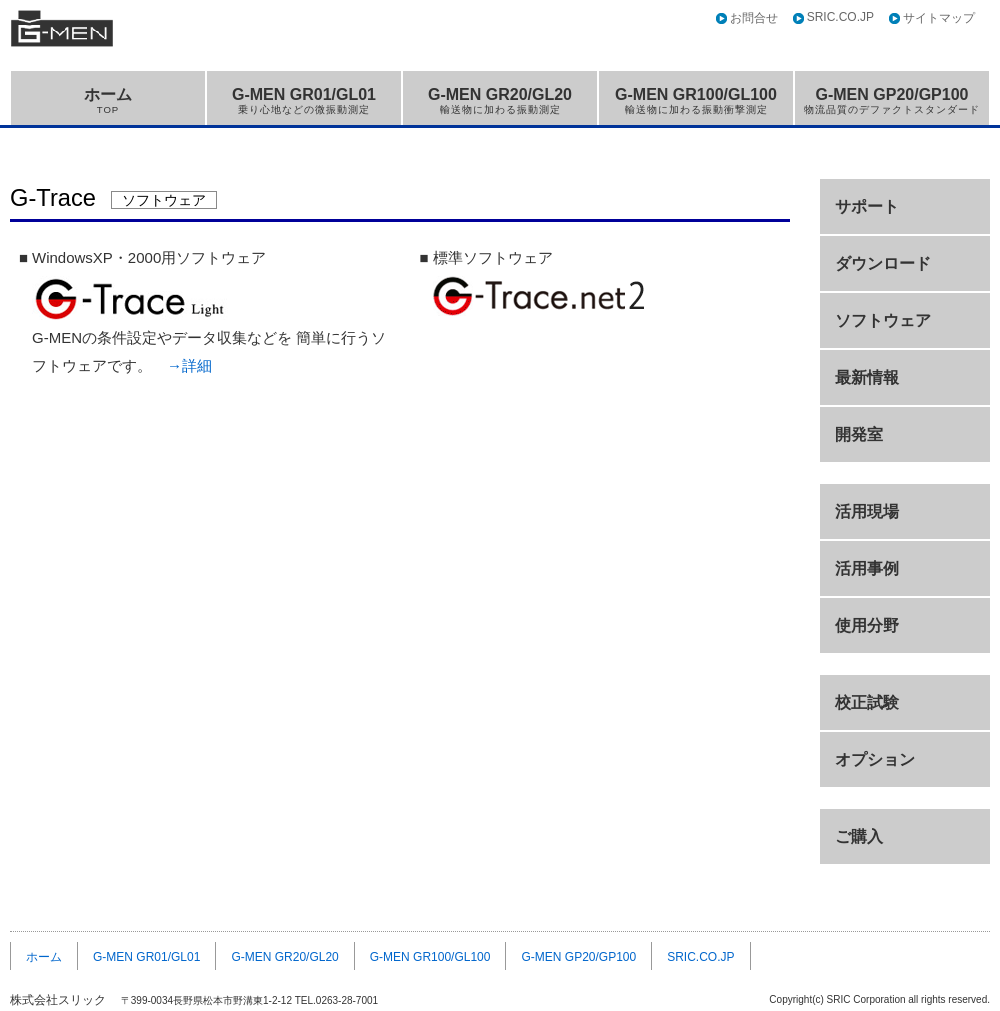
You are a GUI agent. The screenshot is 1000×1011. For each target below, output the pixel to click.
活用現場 (867, 511)
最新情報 (867, 377)
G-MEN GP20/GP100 (892, 100)
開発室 (859, 434)
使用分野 (867, 625)
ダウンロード (883, 263)
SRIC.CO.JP (840, 17)
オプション (875, 759)
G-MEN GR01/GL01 (304, 100)
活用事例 (867, 568)
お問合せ (754, 18)
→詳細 (189, 365)
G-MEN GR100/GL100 (696, 100)
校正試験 (867, 702)
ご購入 (859, 836)
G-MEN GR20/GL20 (500, 100)
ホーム (108, 100)
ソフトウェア (883, 320)
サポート (867, 206)
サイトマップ (939, 18)
